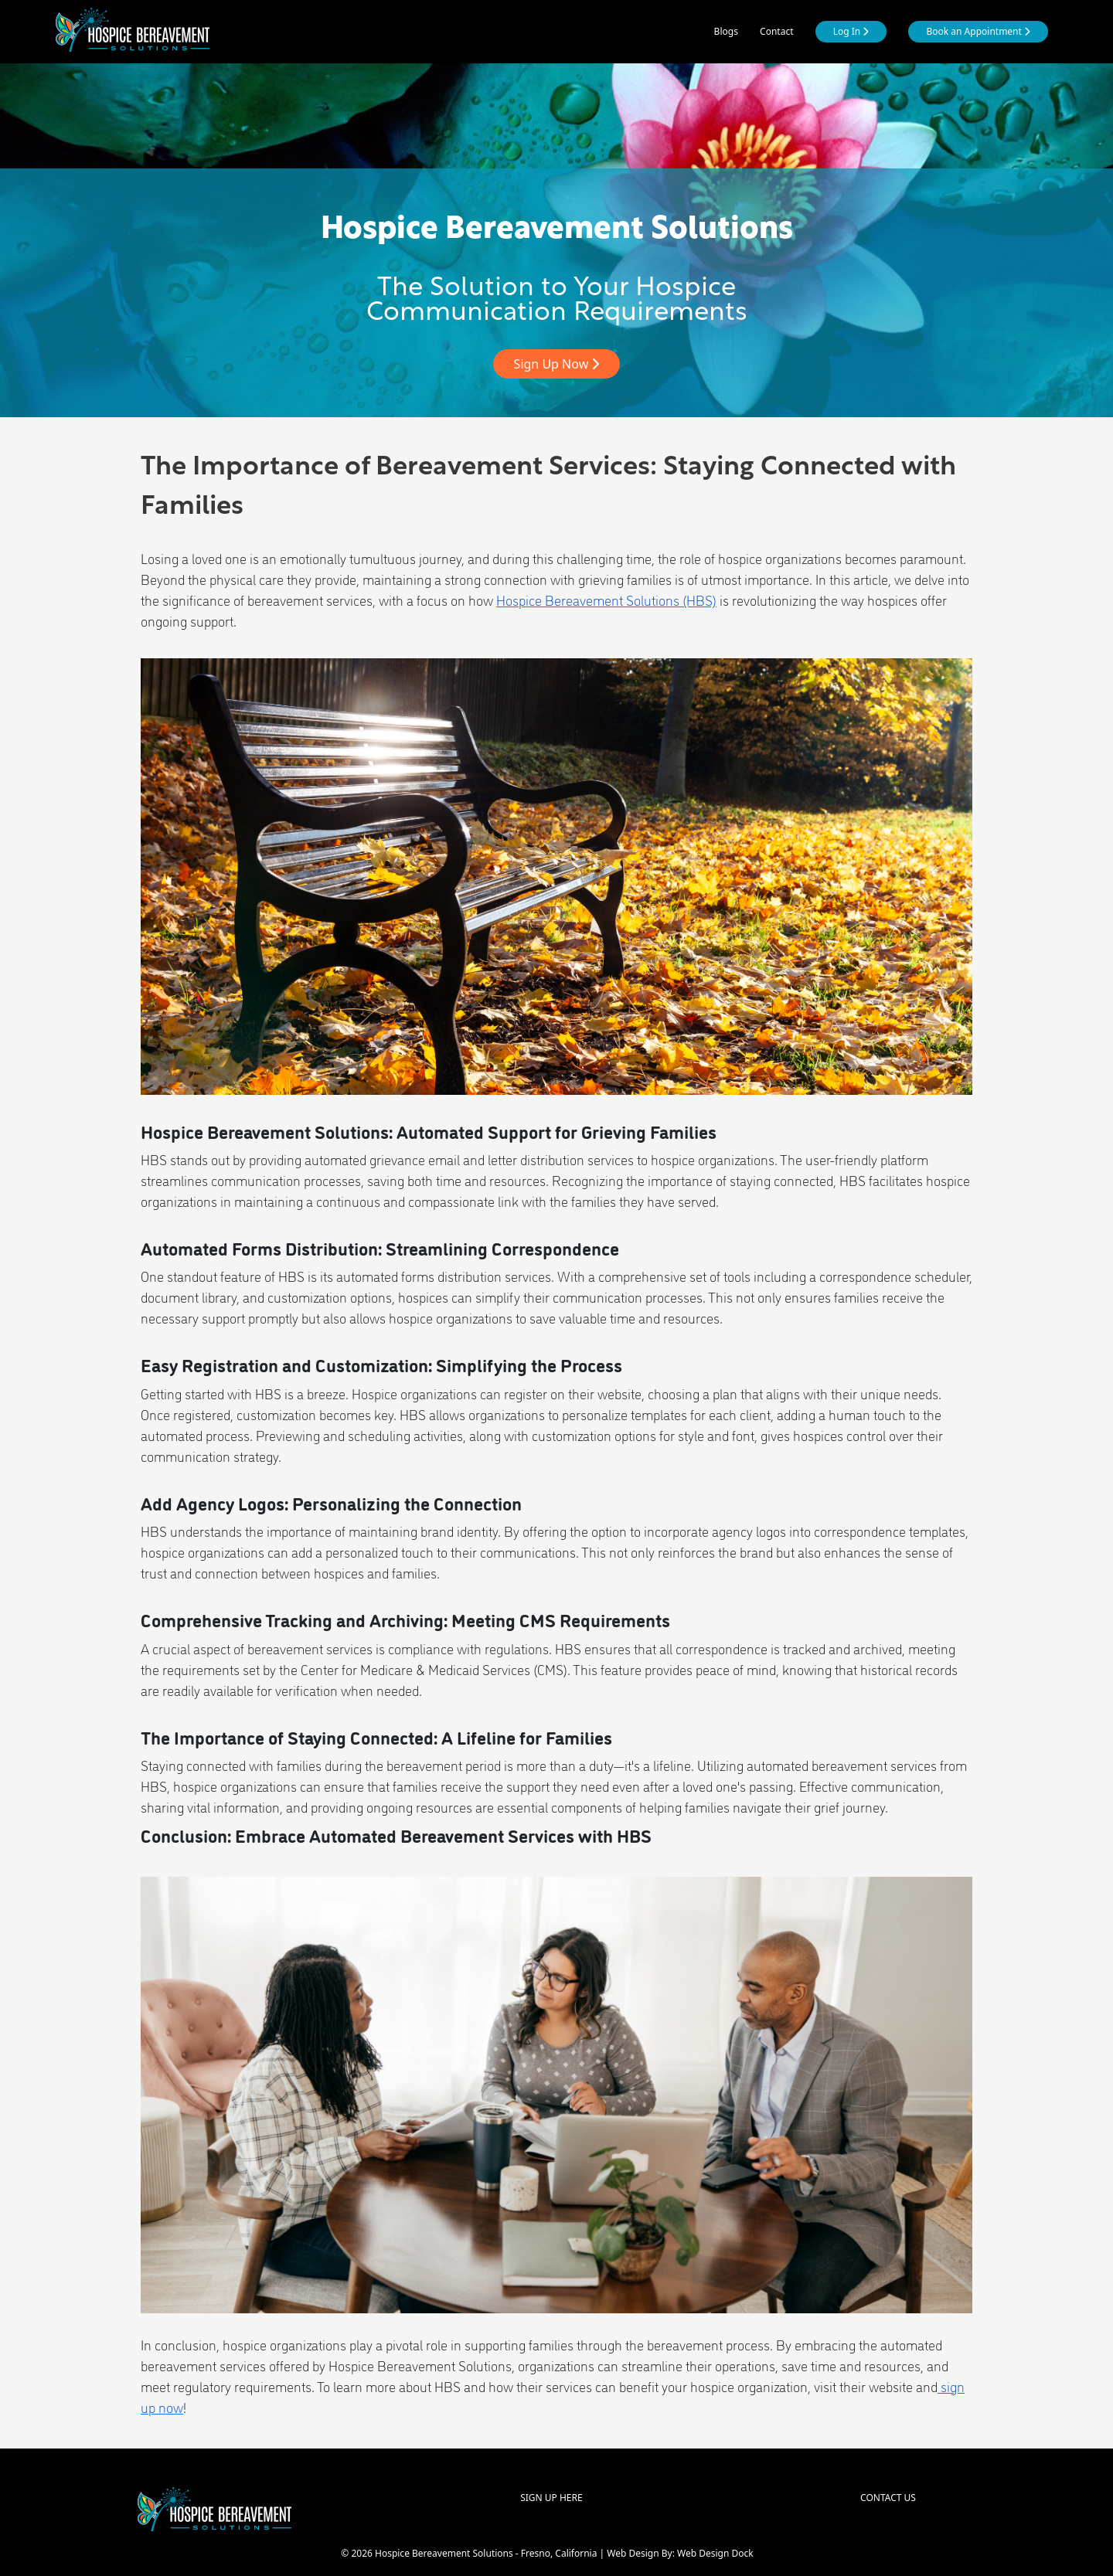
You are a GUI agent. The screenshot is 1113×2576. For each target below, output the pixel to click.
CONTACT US (888, 2497)
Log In (851, 31)
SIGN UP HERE (551, 2497)
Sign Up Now (557, 363)
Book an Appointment (978, 31)
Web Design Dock (715, 2553)
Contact (776, 31)
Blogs (726, 31)
